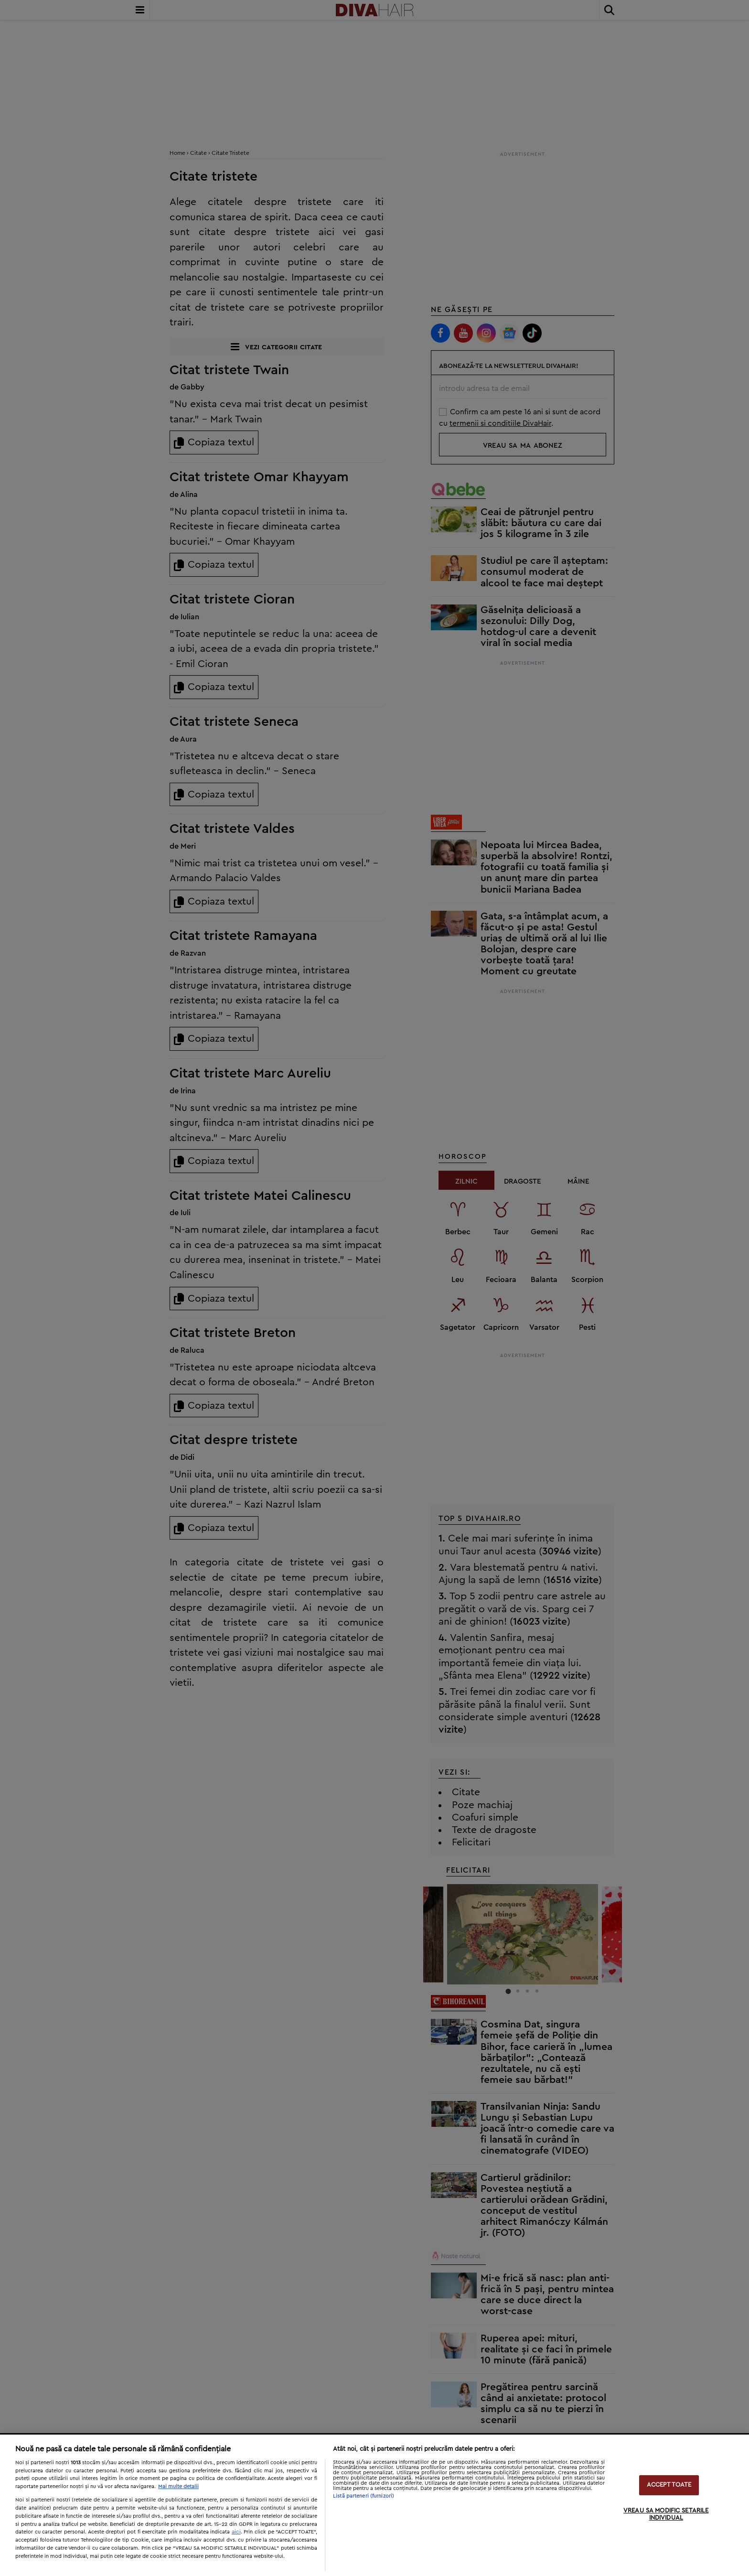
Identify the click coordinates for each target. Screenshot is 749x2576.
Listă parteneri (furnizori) (363, 2496)
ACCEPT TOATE (669, 2485)
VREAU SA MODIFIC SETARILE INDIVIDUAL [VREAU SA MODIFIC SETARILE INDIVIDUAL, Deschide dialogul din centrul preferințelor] (665, 2515)
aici (236, 2531)
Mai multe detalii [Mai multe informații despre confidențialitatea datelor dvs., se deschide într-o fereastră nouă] (178, 2486)
